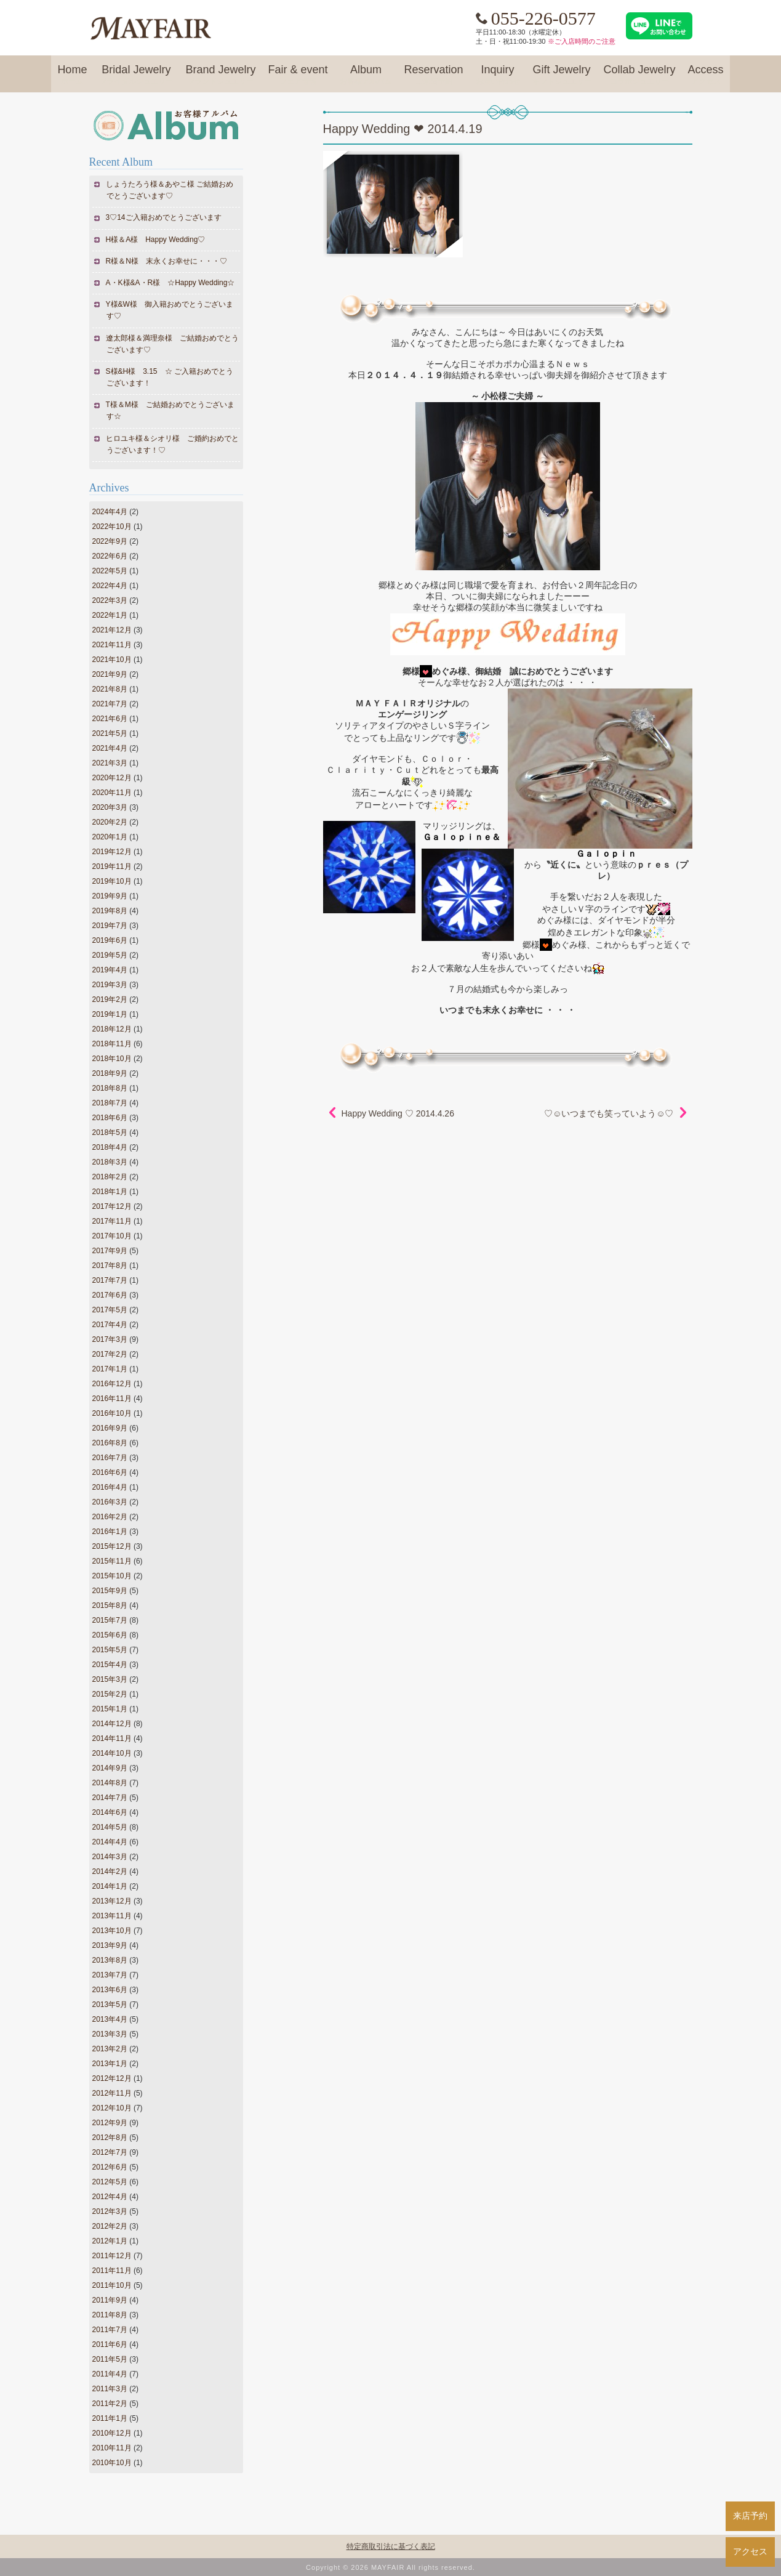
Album (365, 75)
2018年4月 (109, 1147)
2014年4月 (109, 1842)
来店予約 (750, 2516)
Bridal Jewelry (136, 75)
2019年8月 (109, 910)
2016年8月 (109, 1443)
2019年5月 (109, 955)
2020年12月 (112, 777)
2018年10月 (112, 1058)
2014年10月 (112, 1753)
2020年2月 (109, 822)
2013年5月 (109, 2004)
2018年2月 (109, 1177)
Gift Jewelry (561, 75)
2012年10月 (112, 2108)
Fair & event (297, 75)
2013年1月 (109, 2063)
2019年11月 (112, 866)
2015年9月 (109, 1590)
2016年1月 (109, 1531)
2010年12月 (112, 2433)
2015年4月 (109, 1664)
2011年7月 (109, 2329)
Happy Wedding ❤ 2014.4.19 (403, 128)
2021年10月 (112, 659)
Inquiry (498, 75)
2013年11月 (112, 1916)
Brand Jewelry (220, 75)
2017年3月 (109, 1339)
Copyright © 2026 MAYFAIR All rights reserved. (390, 2567)
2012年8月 (109, 2137)
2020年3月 (109, 807)
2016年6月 (109, 1472)
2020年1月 (109, 837)
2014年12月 (112, 1723)
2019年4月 (109, 970)
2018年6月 (109, 1117)
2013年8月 (109, 1960)
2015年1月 (109, 1709)
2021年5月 (109, 733)
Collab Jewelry (640, 75)
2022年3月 (109, 600)
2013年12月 (112, 1901)
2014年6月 (109, 1812)
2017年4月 (109, 1324)
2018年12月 (112, 1029)
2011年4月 (109, 2374)
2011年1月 (109, 2418)
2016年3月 (109, 1502)
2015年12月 (112, 1546)
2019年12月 (112, 851)
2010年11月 (112, 2448)
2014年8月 (109, 1783)
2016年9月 (109, 1428)
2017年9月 (109, 1250)
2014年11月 (112, 1738)
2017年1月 (109, 1369)
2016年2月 (109, 1516)
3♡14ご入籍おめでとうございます (164, 217)
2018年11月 (112, 1044)
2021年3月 (109, 763)
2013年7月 (109, 1975)
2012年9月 (109, 2122)
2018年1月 (109, 1191)
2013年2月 (109, 2049)
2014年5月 (109, 1827)
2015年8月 (109, 1605)
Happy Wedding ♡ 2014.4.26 (398, 1113)
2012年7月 (109, 2152)
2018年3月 (109, 1162)
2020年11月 (112, 792)
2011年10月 (112, 2285)
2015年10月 (112, 1576)
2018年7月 (109, 1103)
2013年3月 (109, 2034)
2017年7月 (109, 1280)
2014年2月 (109, 1871)
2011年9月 (109, 2300)
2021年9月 (109, 674)
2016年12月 (112, 1383)
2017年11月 (112, 1221)
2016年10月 (112, 1413)
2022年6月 (109, 556)
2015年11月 (112, 1561)
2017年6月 (109, 1295)
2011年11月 (112, 2270)
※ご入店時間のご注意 (581, 41)
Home (72, 75)
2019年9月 (109, 896)
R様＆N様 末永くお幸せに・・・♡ (166, 261)
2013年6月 (109, 1989)
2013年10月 (112, 1930)
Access (706, 75)
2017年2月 (109, 1354)
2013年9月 (109, 1945)
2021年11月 (112, 644)
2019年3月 (109, 984)
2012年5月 (109, 2182)
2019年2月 (109, 999)
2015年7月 (109, 1620)
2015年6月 (109, 1635)
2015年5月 (109, 1649)
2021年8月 (109, 689)
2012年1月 (109, 2241)
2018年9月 (109, 1073)
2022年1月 (109, 615)
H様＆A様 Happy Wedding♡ (156, 239)
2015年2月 (109, 1694)
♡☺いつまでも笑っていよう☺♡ (609, 1113)
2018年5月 (109, 1132)
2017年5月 (109, 1310)
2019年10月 (112, 881)
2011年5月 (109, 2359)
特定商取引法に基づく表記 (390, 2546)
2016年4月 (109, 1487)
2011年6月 (109, 2344)
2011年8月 (109, 2315)
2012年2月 (109, 2226)
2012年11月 (112, 2093)
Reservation (433, 75)
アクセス (750, 2551)
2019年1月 (109, 1014)
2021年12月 (112, 630)
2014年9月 (109, 1768)
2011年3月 (109, 2388)
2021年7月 (109, 704)
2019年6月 (109, 940)
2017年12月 (112, 1206)
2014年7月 (109, 1797)
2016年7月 (109, 1457)
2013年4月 (109, 2019)
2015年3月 (109, 1679)
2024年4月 (109, 511)
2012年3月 (109, 2211)
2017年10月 (112, 1236)
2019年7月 (109, 925)
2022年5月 (109, 571)
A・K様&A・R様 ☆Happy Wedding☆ (170, 282)
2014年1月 (109, 1886)
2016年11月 (112, 1398)
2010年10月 (112, 2462)
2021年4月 (109, 748)
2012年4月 (109, 2196)
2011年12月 (112, 2255)
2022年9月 (109, 541)
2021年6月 (109, 718)
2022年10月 (112, 526)
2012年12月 (112, 2078)
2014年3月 (109, 1856)
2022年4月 (109, 585)
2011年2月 (109, 2403)
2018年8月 (109, 1088)
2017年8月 (109, 1265)
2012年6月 (109, 2167)
